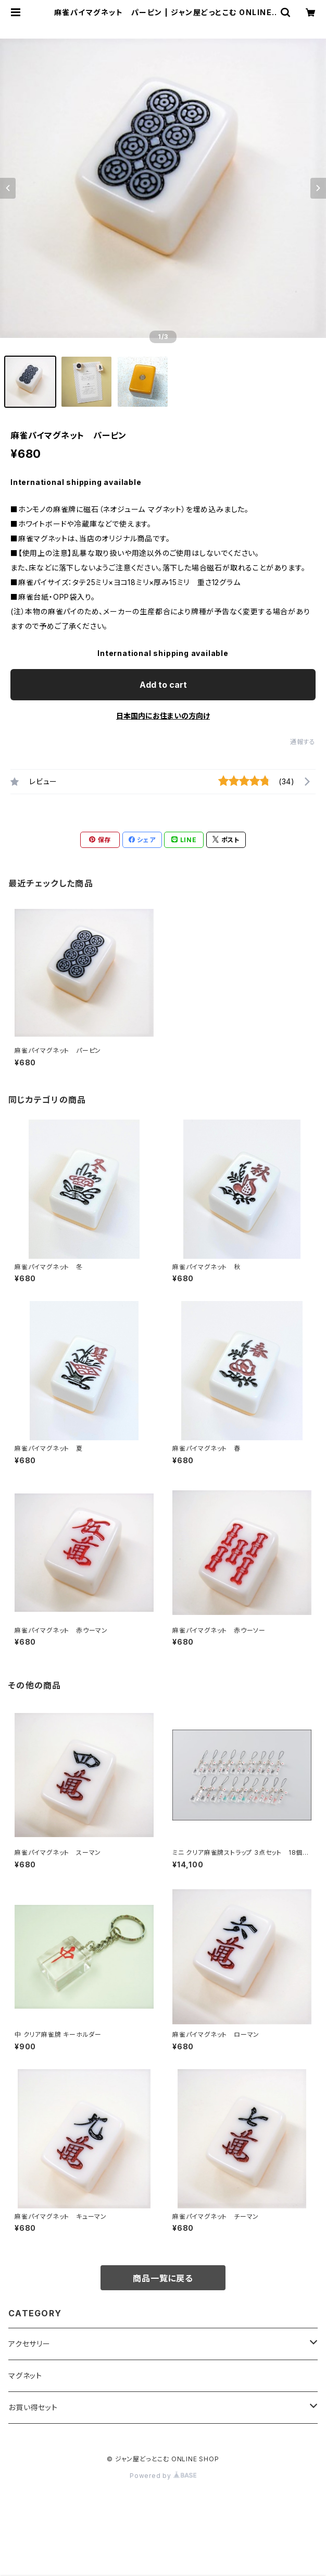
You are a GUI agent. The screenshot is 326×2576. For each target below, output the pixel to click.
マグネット (25, 2375)
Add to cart (163, 684)
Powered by (163, 2476)
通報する (303, 742)
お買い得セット (33, 2407)
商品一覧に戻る (163, 2278)
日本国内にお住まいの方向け (163, 715)
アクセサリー (29, 2343)
